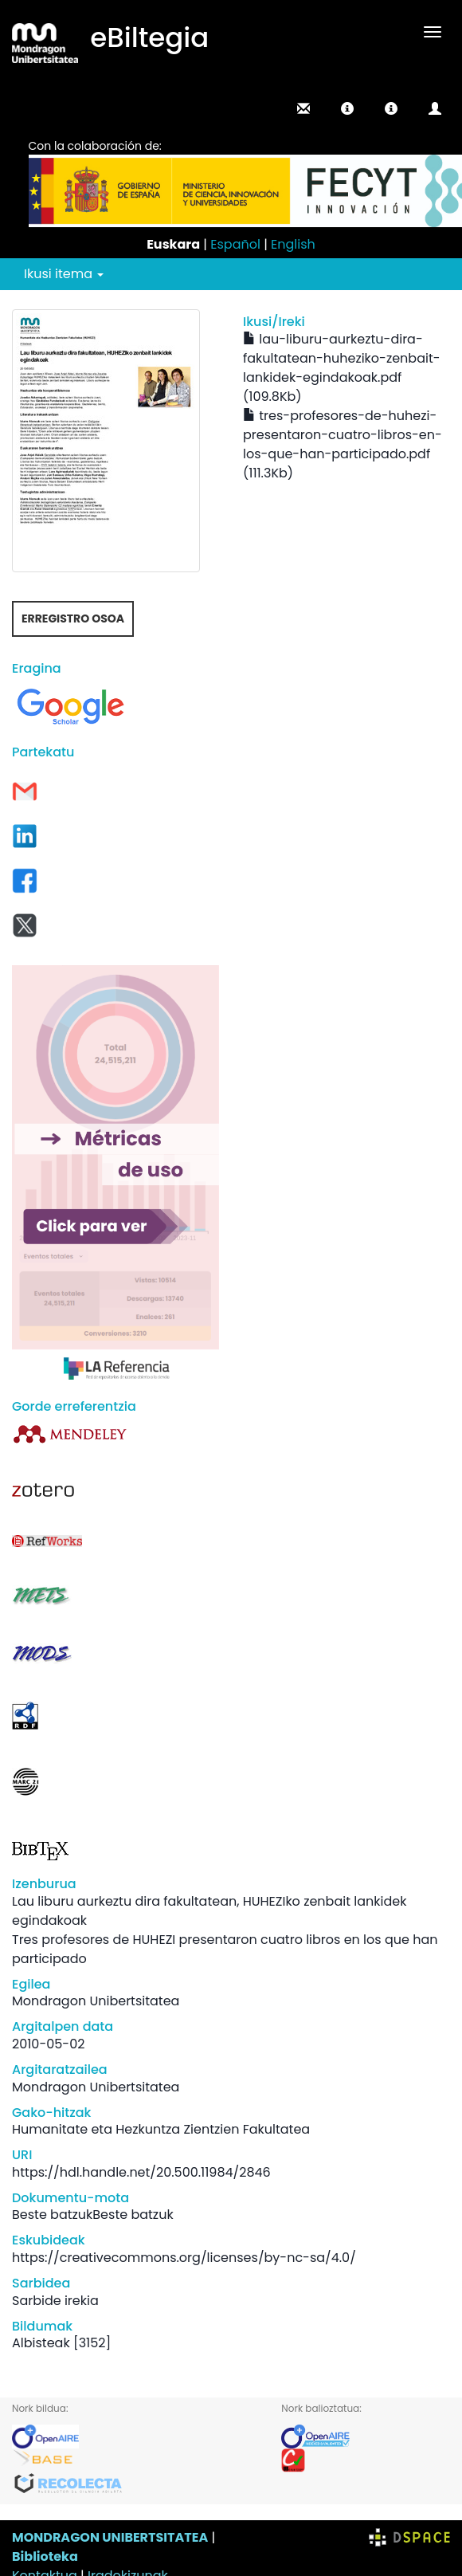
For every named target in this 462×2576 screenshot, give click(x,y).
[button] (347, 108)
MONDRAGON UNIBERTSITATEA (110, 2537)
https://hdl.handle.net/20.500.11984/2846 (141, 2172)
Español (235, 244)
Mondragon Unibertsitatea (95, 2001)
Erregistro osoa (73, 618)
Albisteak (41, 2343)
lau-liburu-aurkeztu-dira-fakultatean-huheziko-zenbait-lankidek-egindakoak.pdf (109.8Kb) (341, 368)
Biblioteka (45, 2556)
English (293, 244)
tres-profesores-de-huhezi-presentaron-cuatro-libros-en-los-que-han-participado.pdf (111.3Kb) (342, 444)
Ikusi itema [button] (64, 274)
